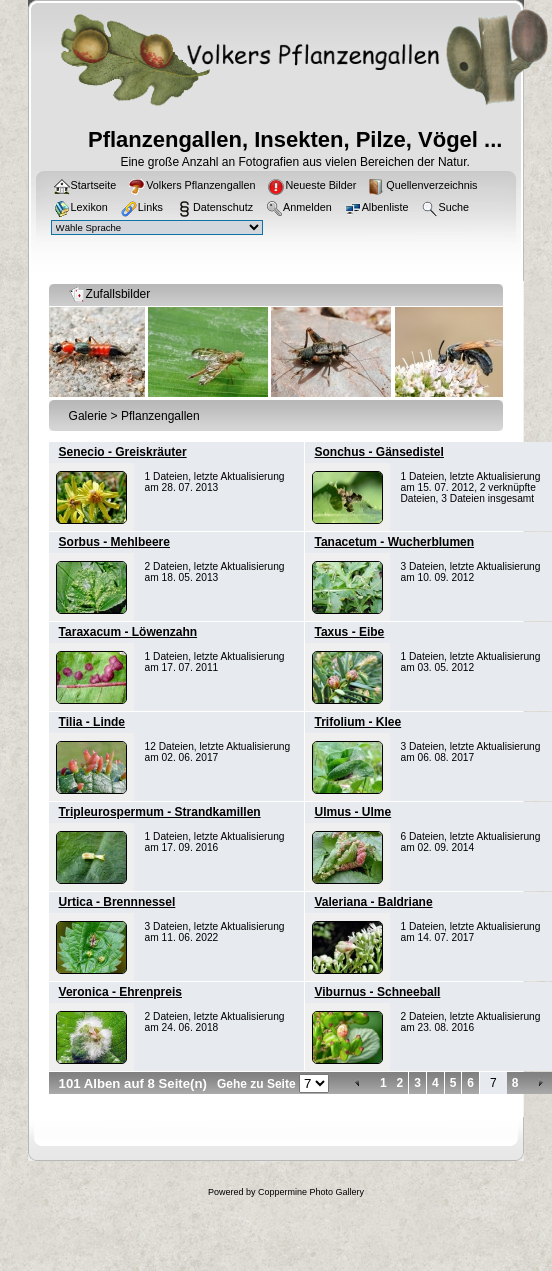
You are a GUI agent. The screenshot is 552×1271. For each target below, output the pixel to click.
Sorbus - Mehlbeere (114, 542)
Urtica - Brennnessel (117, 902)
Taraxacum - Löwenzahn (128, 632)
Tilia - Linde (92, 722)
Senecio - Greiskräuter (123, 452)
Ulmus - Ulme (353, 812)
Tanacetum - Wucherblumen (395, 542)
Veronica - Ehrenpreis (120, 992)
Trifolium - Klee (358, 722)
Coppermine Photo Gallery (311, 1192)
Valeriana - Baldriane (374, 902)
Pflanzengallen (160, 416)
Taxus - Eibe (350, 632)
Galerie (88, 416)
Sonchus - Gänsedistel (379, 452)
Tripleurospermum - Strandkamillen (160, 812)
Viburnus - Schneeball (378, 992)
